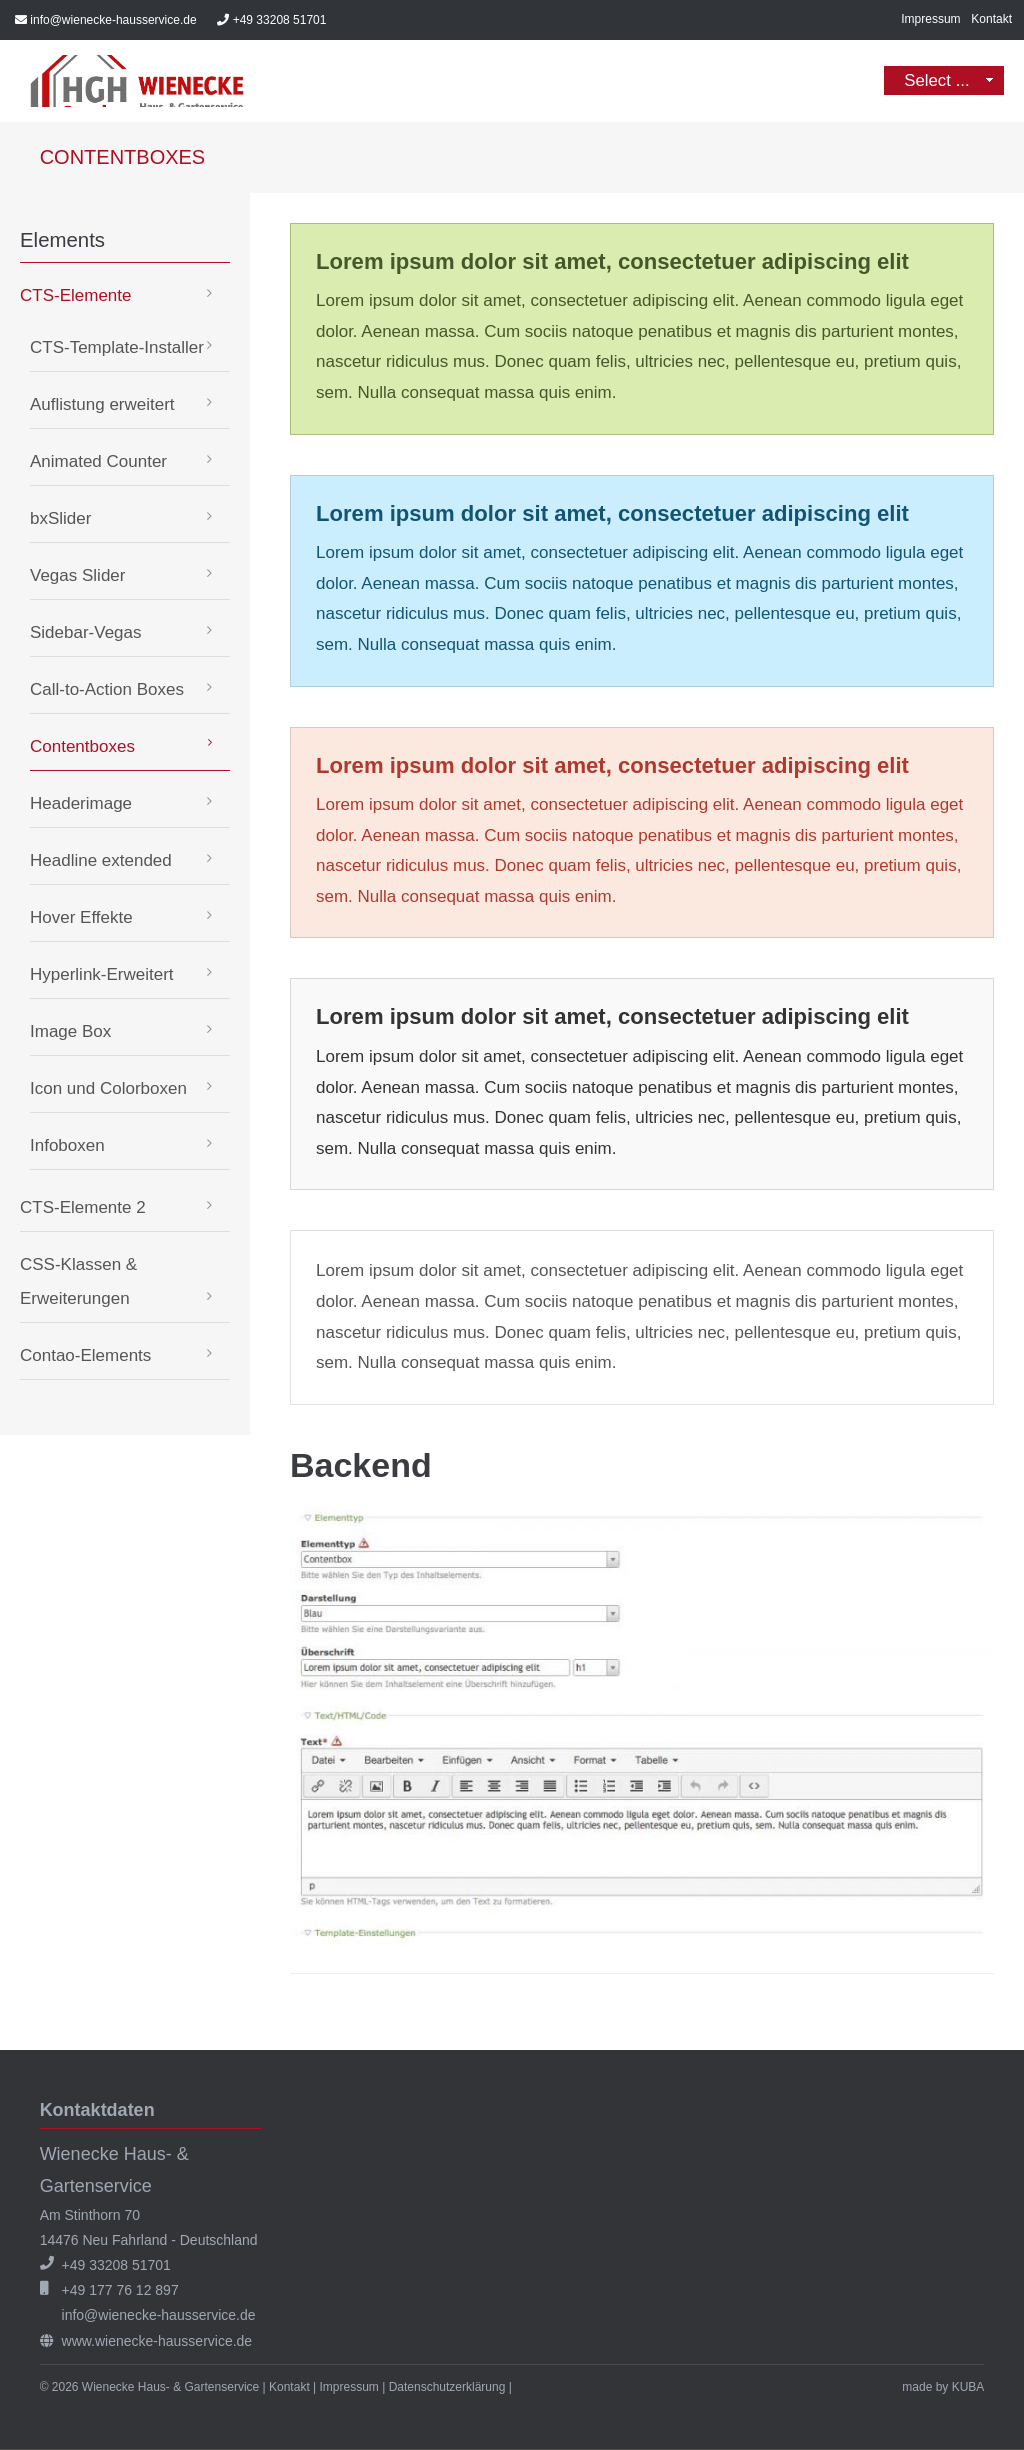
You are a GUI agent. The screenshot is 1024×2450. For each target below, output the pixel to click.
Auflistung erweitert (102, 406)
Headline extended (101, 862)
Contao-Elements (85, 1357)
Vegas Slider (77, 577)
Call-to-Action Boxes (107, 691)
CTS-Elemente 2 (83, 1209)
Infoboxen (67, 1147)
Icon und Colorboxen (108, 1090)
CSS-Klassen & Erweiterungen (78, 1283)
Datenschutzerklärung (447, 2388)
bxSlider (60, 520)
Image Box (70, 1033)
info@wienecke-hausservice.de (113, 20)
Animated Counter (98, 463)
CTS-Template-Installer (117, 349)
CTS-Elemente (75, 297)
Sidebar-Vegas (86, 634)
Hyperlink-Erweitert (102, 976)
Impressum (930, 19)
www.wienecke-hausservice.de (157, 2342)
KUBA (968, 2388)
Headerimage (81, 805)
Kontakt (991, 19)
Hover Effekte (81, 919)
